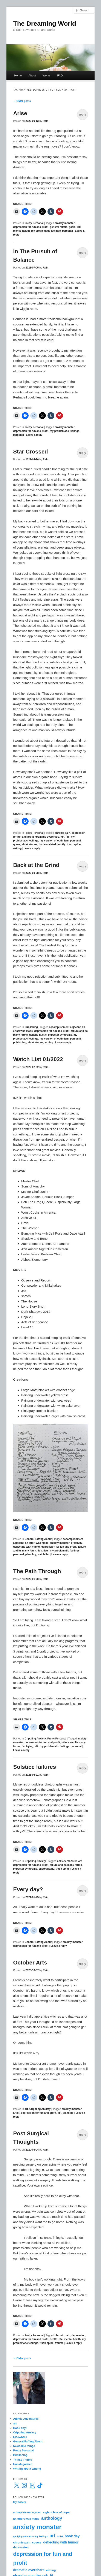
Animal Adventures (25, 2418)
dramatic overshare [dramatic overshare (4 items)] (28, 2570)
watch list (43, 1554)
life (67, 836)
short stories (29, 844)
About (32, 75)
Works (46, 75)
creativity (77, 1542)
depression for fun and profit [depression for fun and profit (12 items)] (42, 2558)
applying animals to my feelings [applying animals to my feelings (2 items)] (30, 2536)
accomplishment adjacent (65, 1027)
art (79, 1861)
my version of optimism (54, 840)
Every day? (28, 1889)
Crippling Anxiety (35, 1738)
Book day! (20, 2428)
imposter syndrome (60, 1034)
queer (16, 844)
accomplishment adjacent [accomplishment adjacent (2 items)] (27, 2512)
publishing (19, 1042)
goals (72, 226)
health (53, 2339)
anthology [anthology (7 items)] (51, 2518)
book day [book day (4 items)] (72, 2536)
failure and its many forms (66, 1864)
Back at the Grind (36, 865)
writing (17, 848)
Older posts (22, 101)
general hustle (58, 226)
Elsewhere (20, 2437)
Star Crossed (30, 451)
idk (79, 226)
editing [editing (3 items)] (51, 2570)
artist (16, 2112)
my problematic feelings (46, 230)
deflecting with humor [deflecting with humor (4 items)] (60, 2542)
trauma (59, 2343)
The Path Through (37, 1571)
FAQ (60, 75)
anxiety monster (65, 223)
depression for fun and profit (30, 226)
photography (46, 1868)
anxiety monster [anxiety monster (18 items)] (37, 2526)
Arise (20, 113)
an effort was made (37, 1542)
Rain (45, 120)
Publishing (31, 1027)
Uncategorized (22, 2464)
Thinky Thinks (22, 2459)
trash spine (74, 844)
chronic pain (62, 832)
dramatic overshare (47, 836)
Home (18, 75)
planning (30, 1554)
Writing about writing (27, 2468)
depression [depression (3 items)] (21, 2547)
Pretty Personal (34, 223)
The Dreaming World (44, 23)
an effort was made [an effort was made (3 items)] (26, 2518)
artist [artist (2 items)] (60, 2536)
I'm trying (27, 1746)
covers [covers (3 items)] (36, 2542)
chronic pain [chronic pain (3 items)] (21, 2542)
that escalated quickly (52, 844)
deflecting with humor (26, 1546)
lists (46, 1550)
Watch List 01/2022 (38, 1059)
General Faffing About (38, 1539)
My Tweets (19, 2502)
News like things (24, 2446)
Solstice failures (34, 1767)
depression (78, 2335)
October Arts (30, 1962)
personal (67, 230)
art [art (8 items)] (53, 2535)
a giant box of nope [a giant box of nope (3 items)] (56, 2512)
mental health (21, 230)
